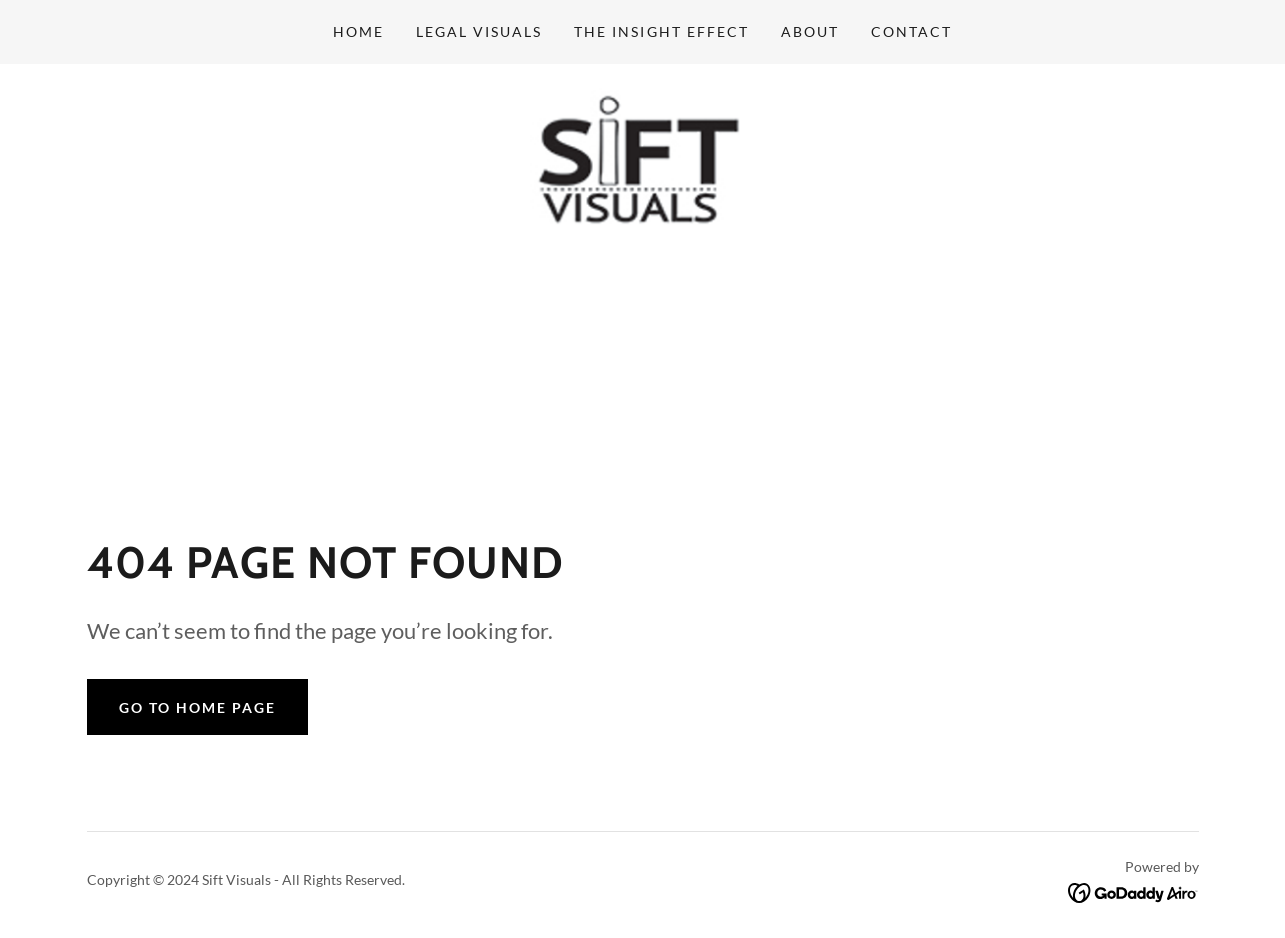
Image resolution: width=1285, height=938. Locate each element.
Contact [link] (911, 31)
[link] (642, 168)
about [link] (810, 31)
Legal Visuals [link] (479, 31)
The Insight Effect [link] (661, 31)
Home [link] (358, 31)
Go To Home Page (197, 710)
